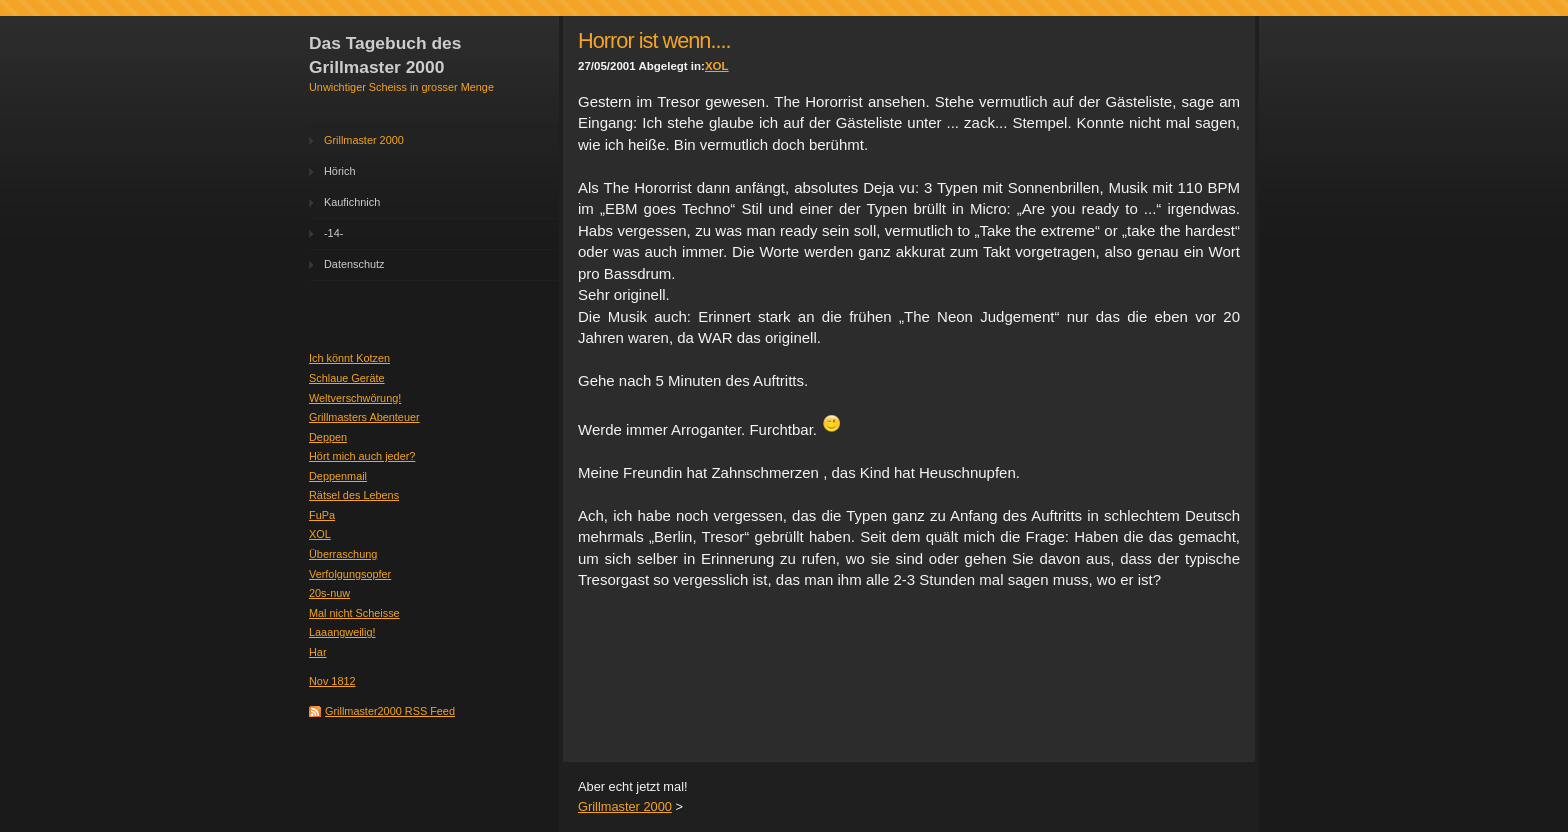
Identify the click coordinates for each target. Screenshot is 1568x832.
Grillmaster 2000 (364, 140)
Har (318, 652)
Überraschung (343, 554)
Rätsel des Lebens (354, 495)
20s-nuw (329, 593)
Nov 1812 (332, 681)
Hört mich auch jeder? (362, 456)
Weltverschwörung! (355, 398)
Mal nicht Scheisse (354, 613)
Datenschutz (354, 264)
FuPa (322, 515)
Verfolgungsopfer (350, 574)
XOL (320, 534)
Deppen (328, 437)
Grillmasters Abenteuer (364, 417)
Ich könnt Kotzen (349, 358)
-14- (333, 233)
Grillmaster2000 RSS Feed (390, 711)
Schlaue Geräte (347, 378)
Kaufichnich (352, 202)
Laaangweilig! (342, 632)
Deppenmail (338, 476)
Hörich (339, 171)
